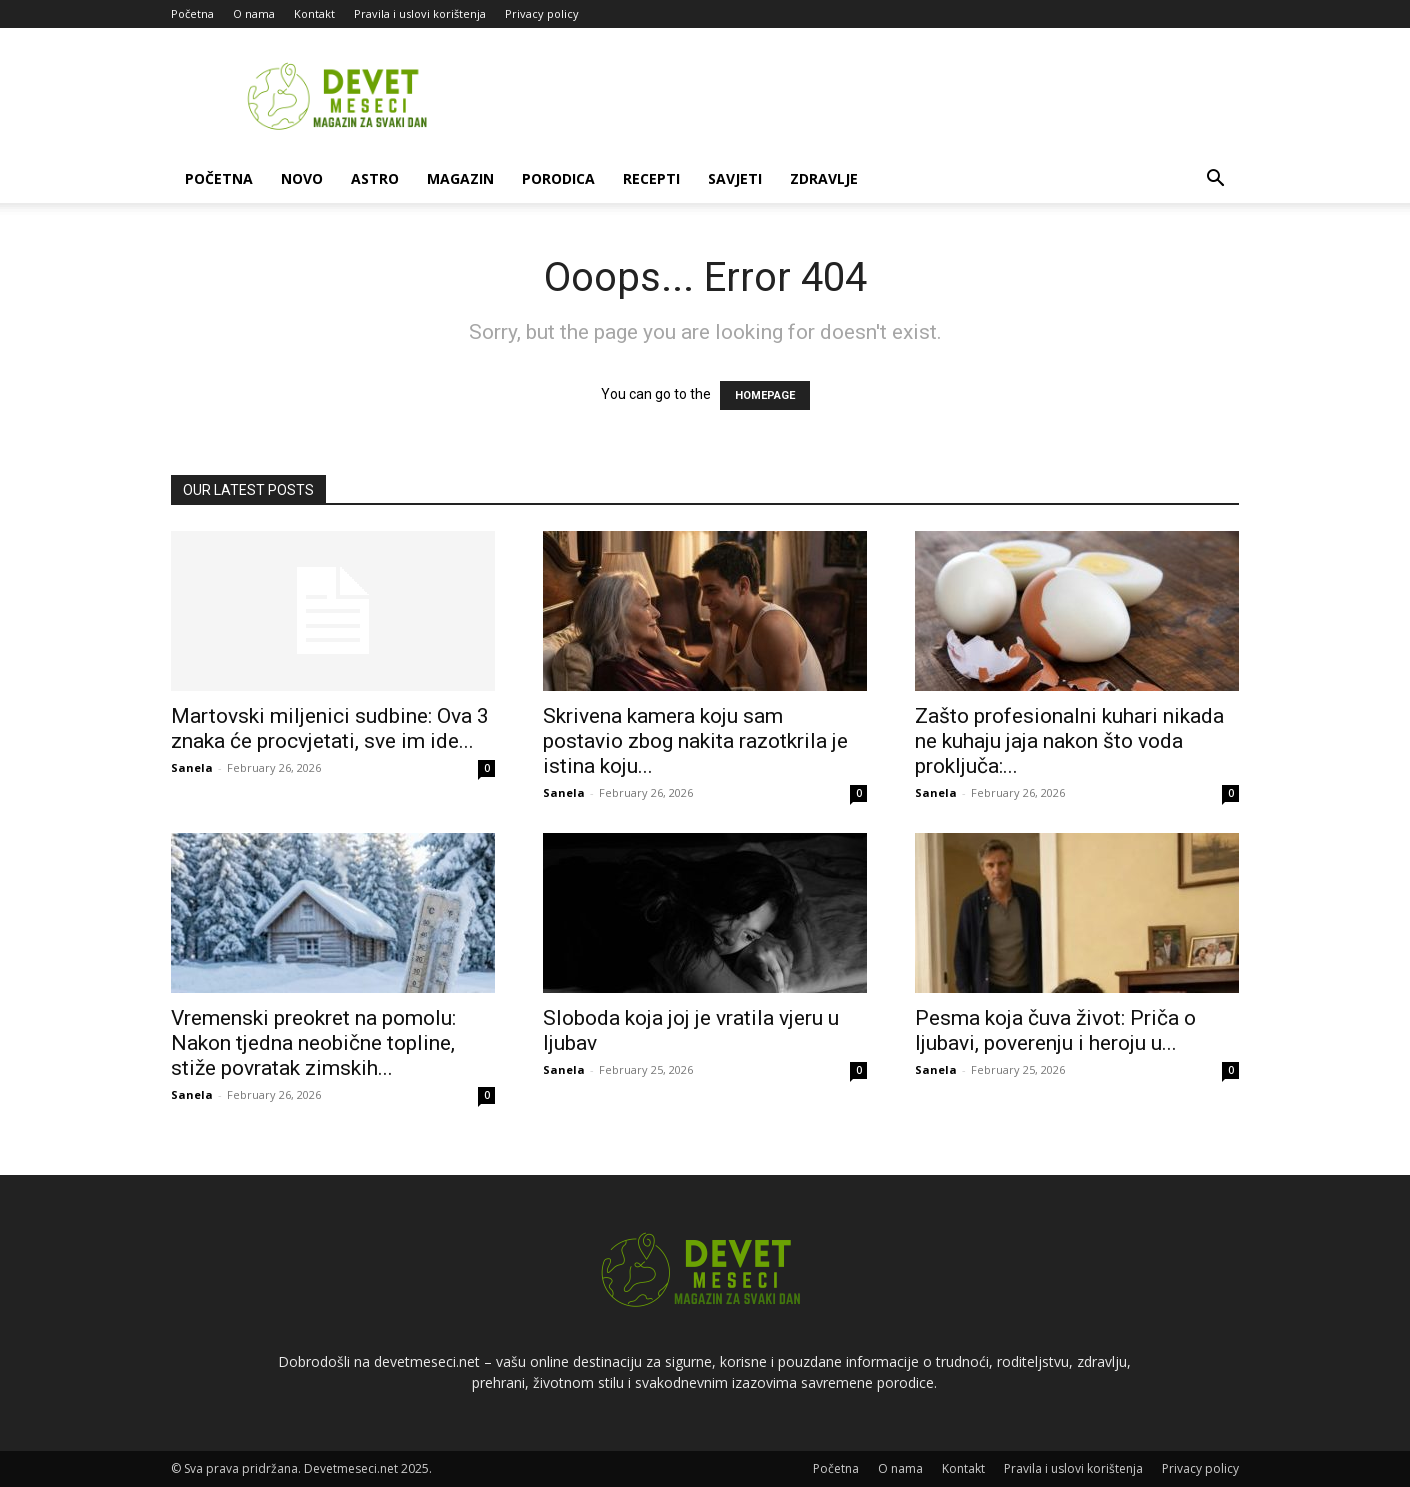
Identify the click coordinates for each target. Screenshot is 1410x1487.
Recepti (651, 178)
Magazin (460, 178)
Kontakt (314, 13)
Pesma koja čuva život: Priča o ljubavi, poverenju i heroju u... (1055, 1030)
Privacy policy (542, 13)
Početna (192, 13)
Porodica (558, 178)
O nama (254, 13)
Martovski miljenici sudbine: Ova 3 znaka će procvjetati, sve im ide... (330, 728)
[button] (1215, 180)
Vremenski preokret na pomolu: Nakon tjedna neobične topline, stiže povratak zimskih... (313, 1043)
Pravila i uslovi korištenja (420, 13)
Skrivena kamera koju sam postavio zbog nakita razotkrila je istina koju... (695, 741)
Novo (302, 178)
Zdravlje (824, 178)
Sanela (192, 767)
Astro (375, 178)
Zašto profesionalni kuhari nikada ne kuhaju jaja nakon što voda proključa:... (1069, 741)
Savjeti (735, 178)
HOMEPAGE (765, 395)
